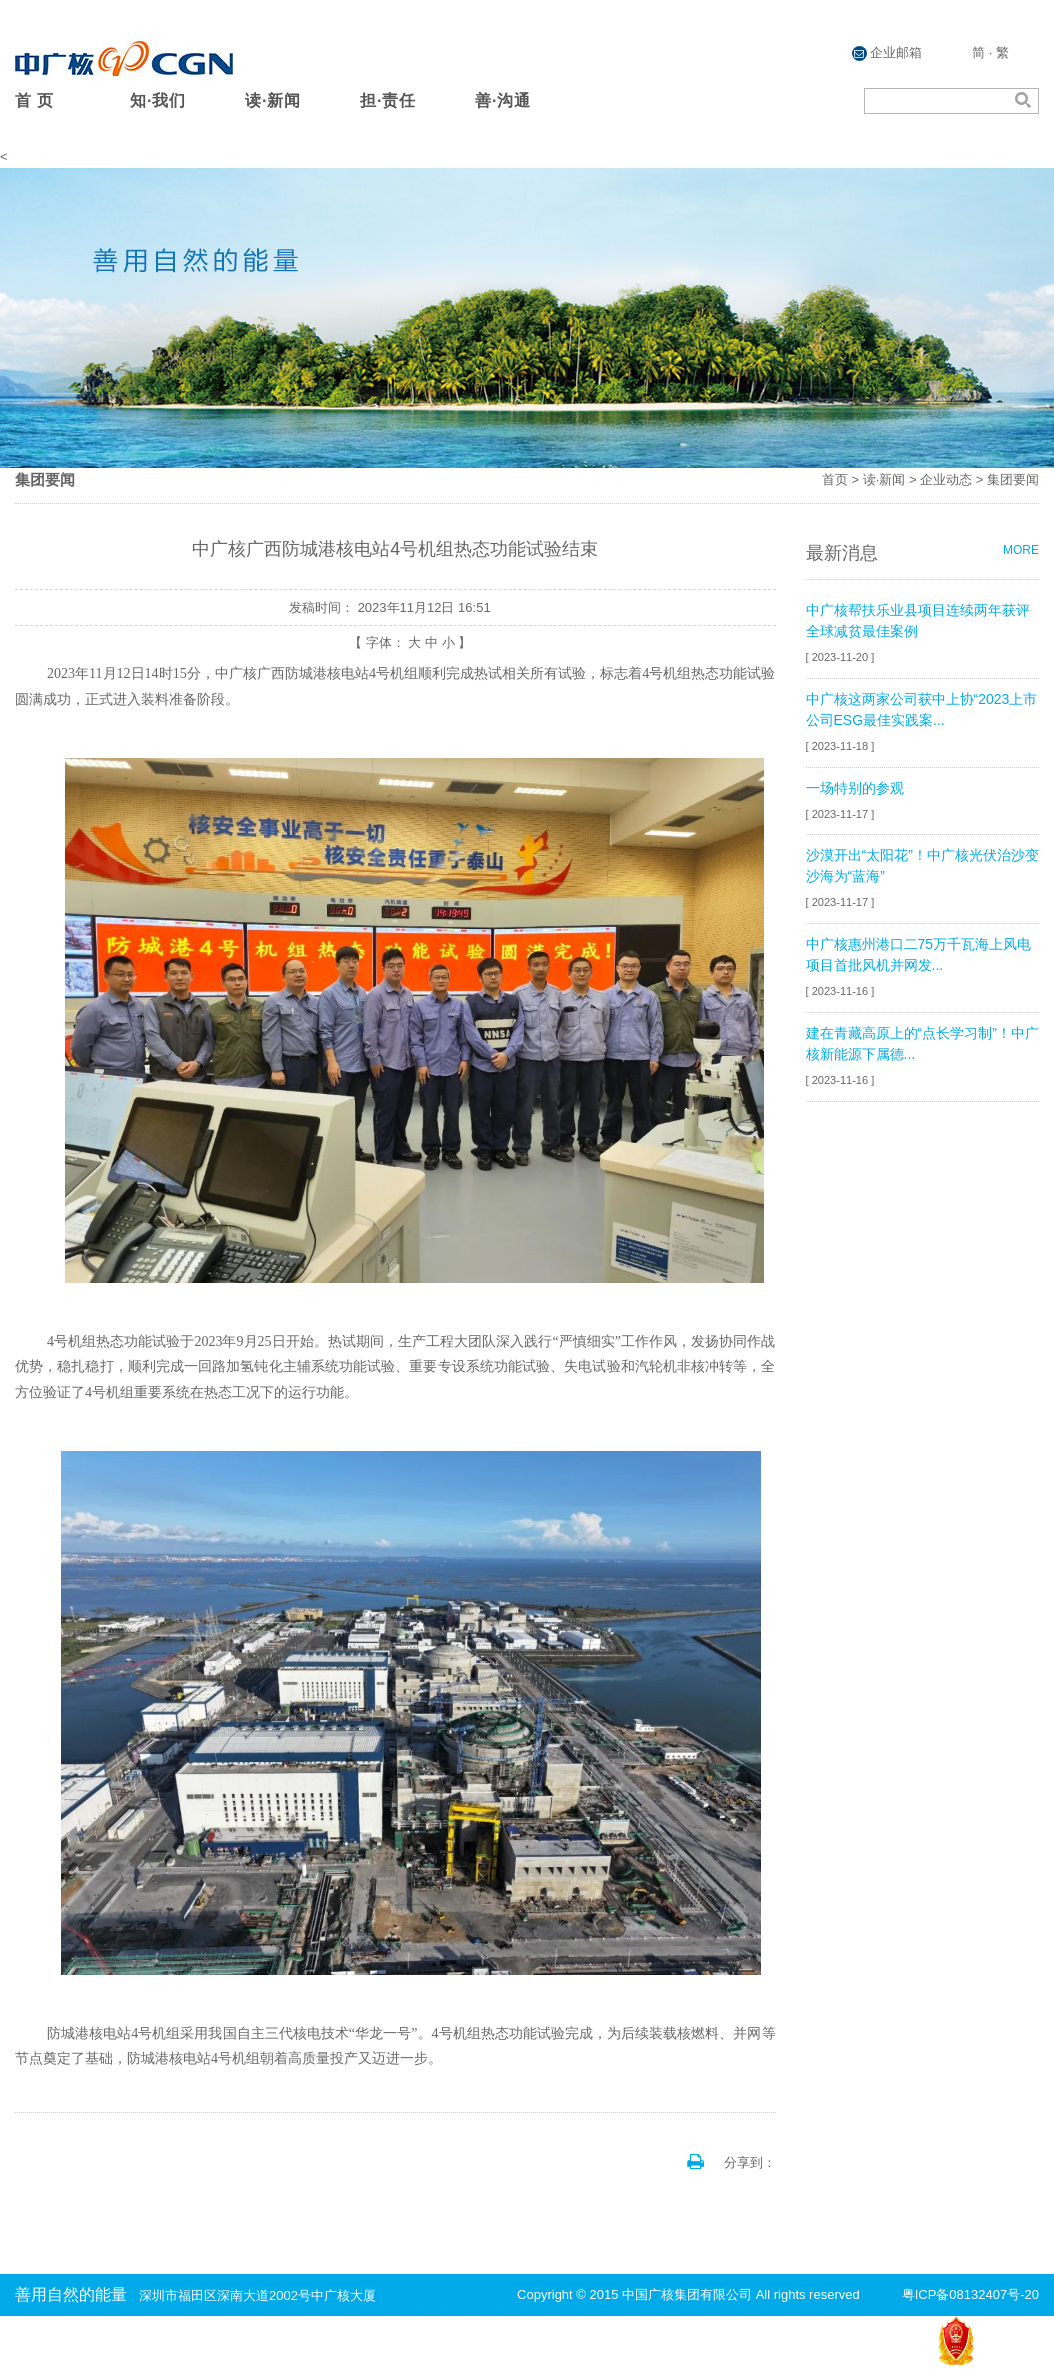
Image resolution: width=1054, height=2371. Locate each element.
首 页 (34, 100)
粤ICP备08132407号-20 (970, 2294)
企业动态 (946, 479)
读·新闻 (273, 100)
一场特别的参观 (855, 788)
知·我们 (158, 100)
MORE (1021, 550)
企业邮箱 (887, 53)
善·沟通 (503, 100)
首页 (835, 479)
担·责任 (388, 100)
